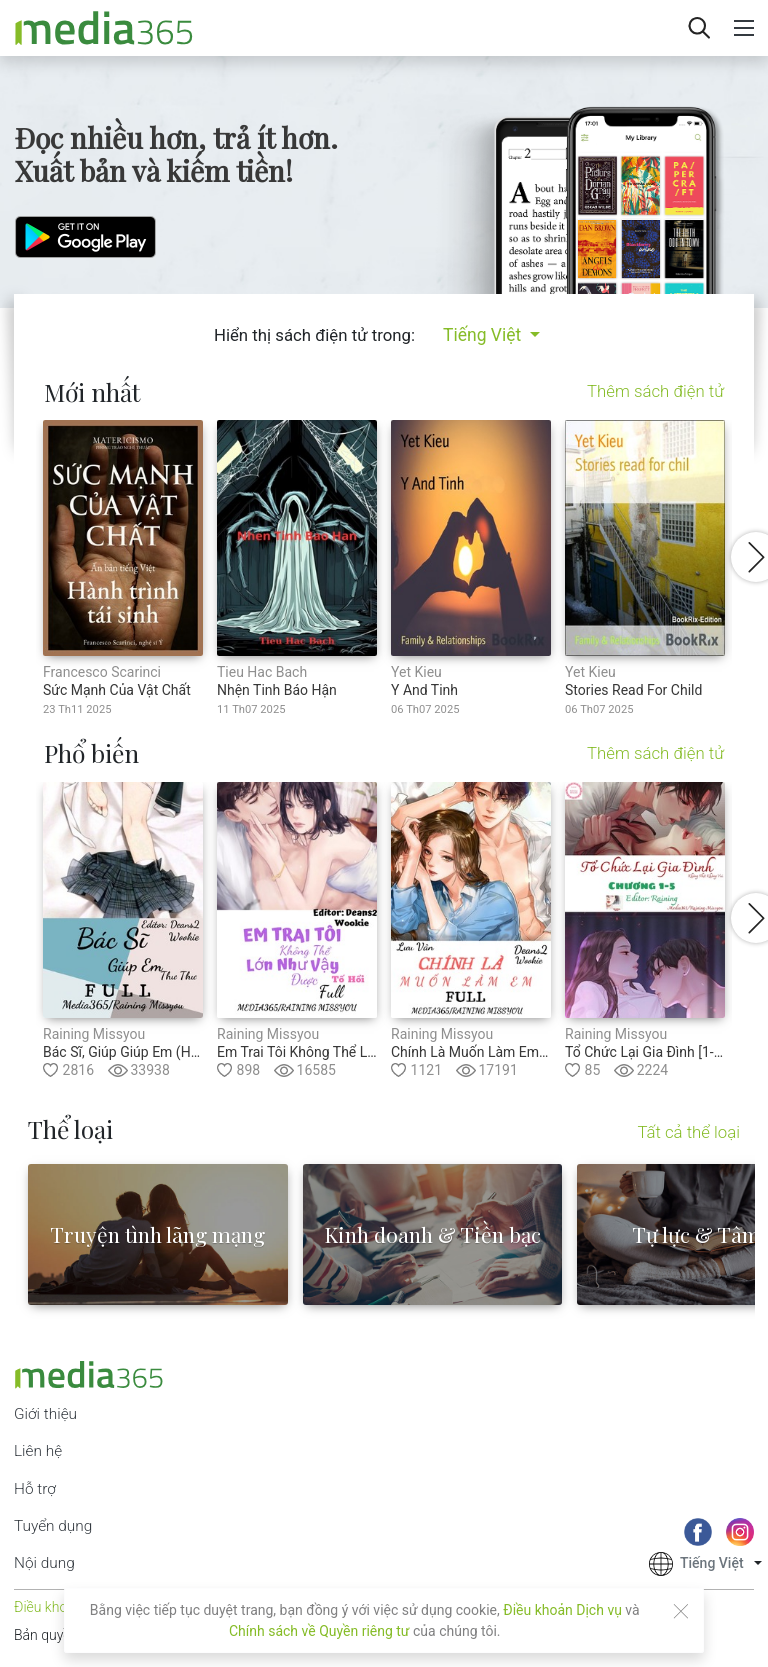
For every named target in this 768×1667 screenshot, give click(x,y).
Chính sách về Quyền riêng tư (319, 1631)
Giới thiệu (45, 1414)
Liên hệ (38, 1451)
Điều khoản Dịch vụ (562, 1610)
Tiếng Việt (484, 335)
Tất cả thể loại (688, 1132)
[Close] (681, 1611)
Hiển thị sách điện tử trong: (314, 335)
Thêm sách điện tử (655, 391)
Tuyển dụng (53, 1526)
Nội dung (44, 1563)
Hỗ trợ (35, 1489)
